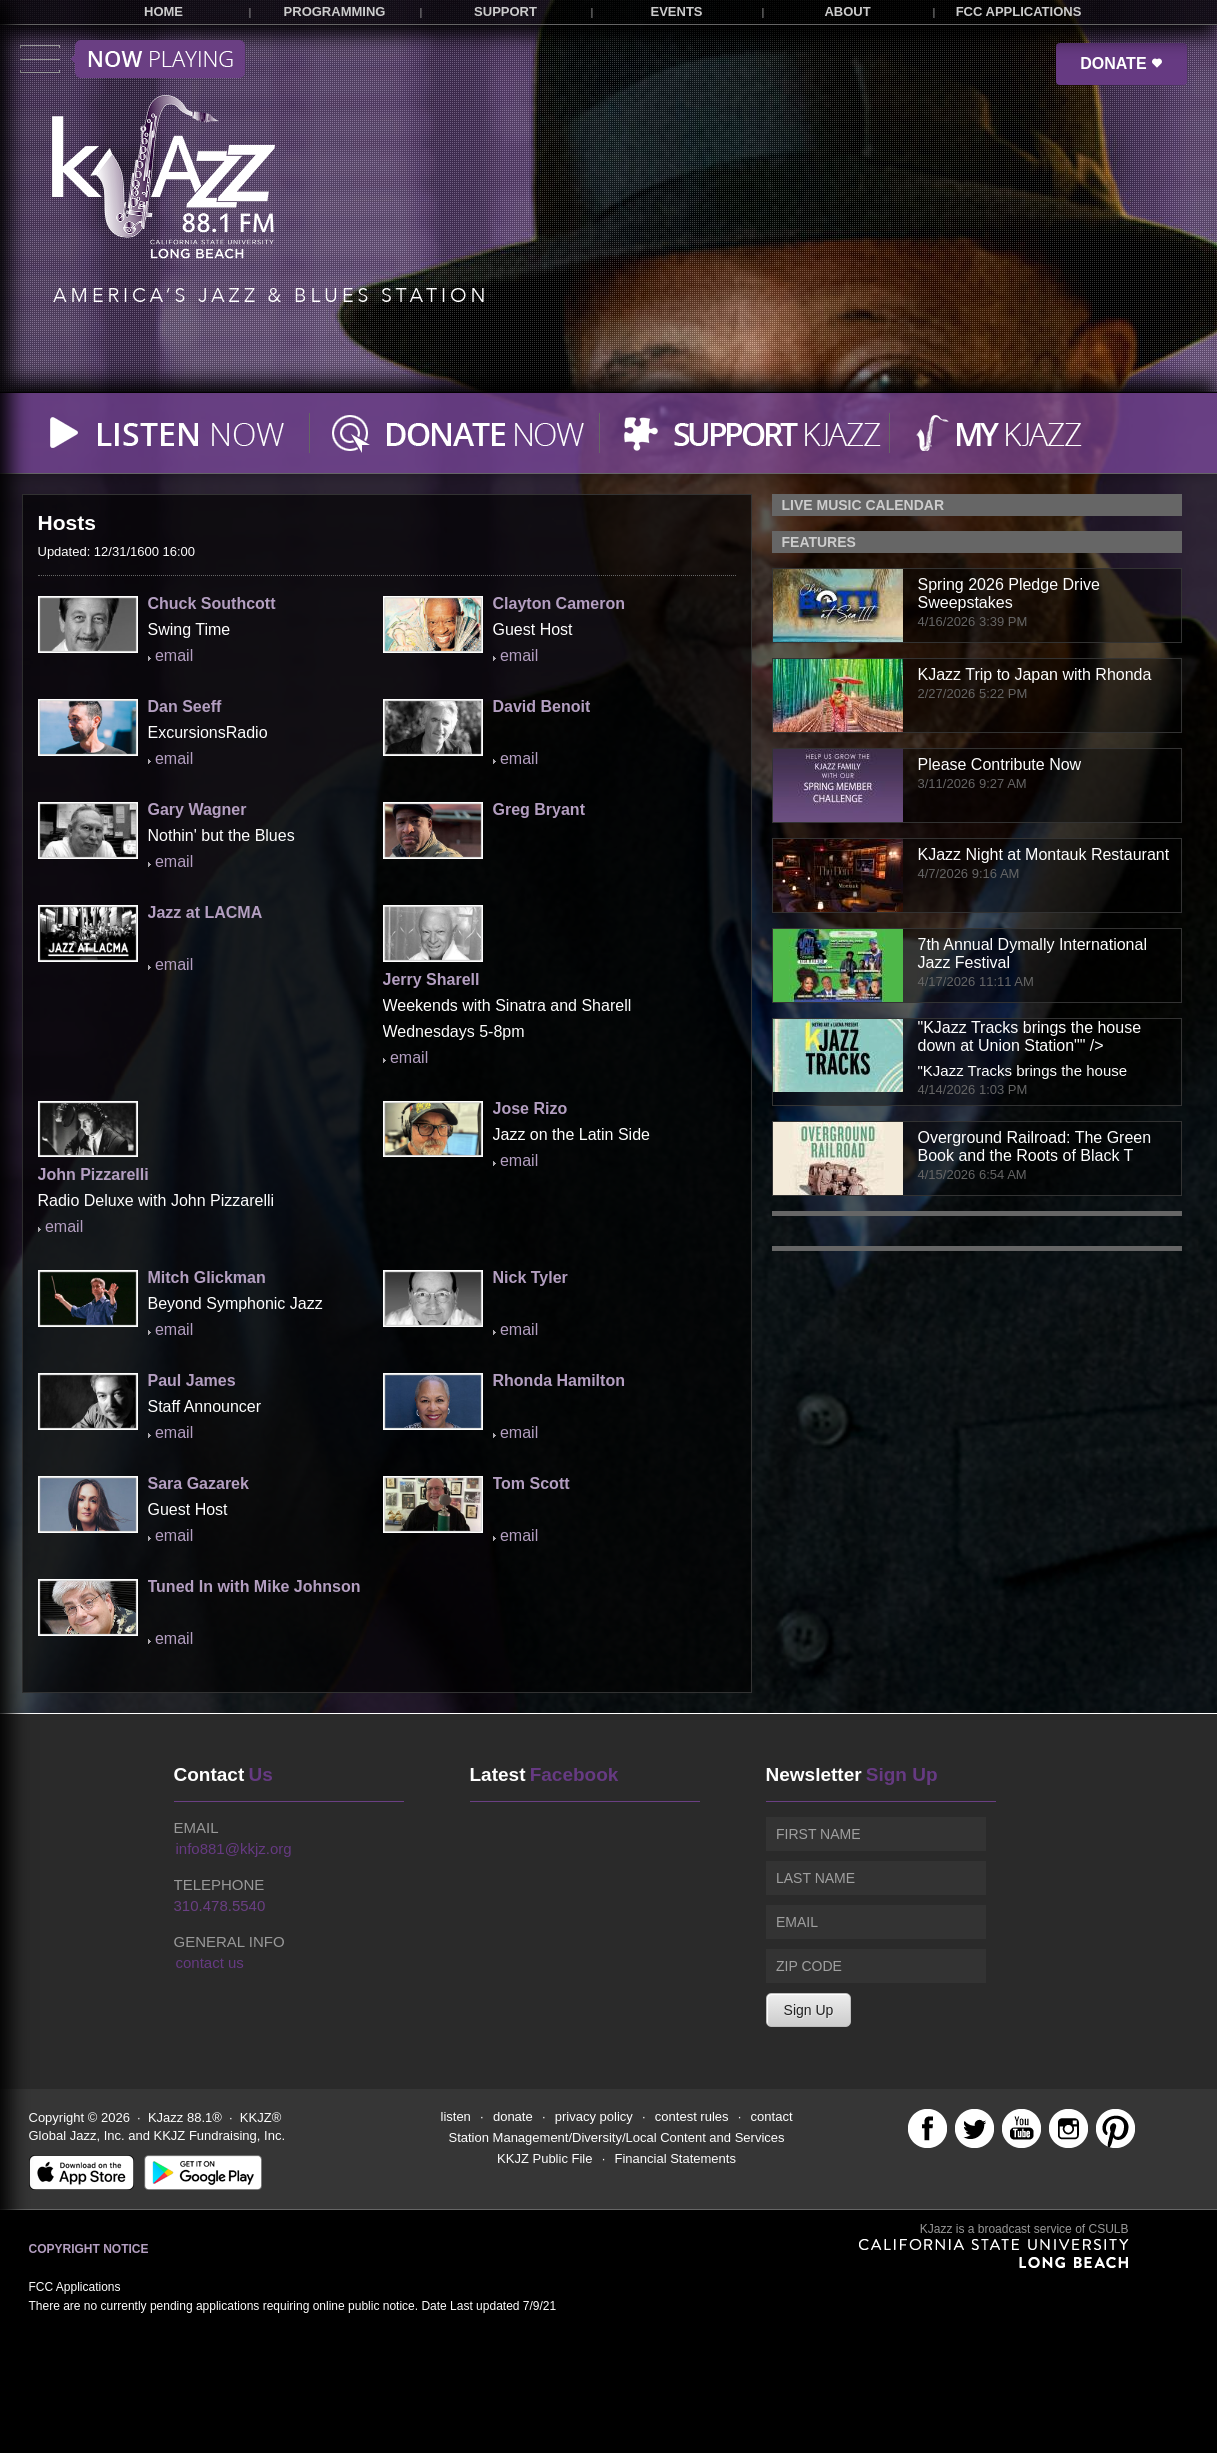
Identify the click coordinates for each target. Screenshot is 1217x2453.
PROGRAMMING (335, 11)
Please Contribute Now (1000, 764)
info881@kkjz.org (234, 1848)
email (174, 655)
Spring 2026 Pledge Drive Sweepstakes (1009, 593)
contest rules (692, 2116)
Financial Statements (675, 2158)
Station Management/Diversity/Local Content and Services (617, 2137)
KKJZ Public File (544, 2158)
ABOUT (847, 11)
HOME (163, 11)
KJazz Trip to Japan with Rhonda (1035, 674)
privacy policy (594, 2116)
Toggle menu (132, 59)
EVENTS (676, 11)
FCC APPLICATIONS (1019, 11)
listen (456, 2116)
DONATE (1121, 63)
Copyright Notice (89, 2249)
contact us (210, 1962)
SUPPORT (505, 11)
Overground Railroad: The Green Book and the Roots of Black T (1035, 1146)
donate (513, 2116)
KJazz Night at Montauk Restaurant (1044, 854)
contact (772, 2116)
